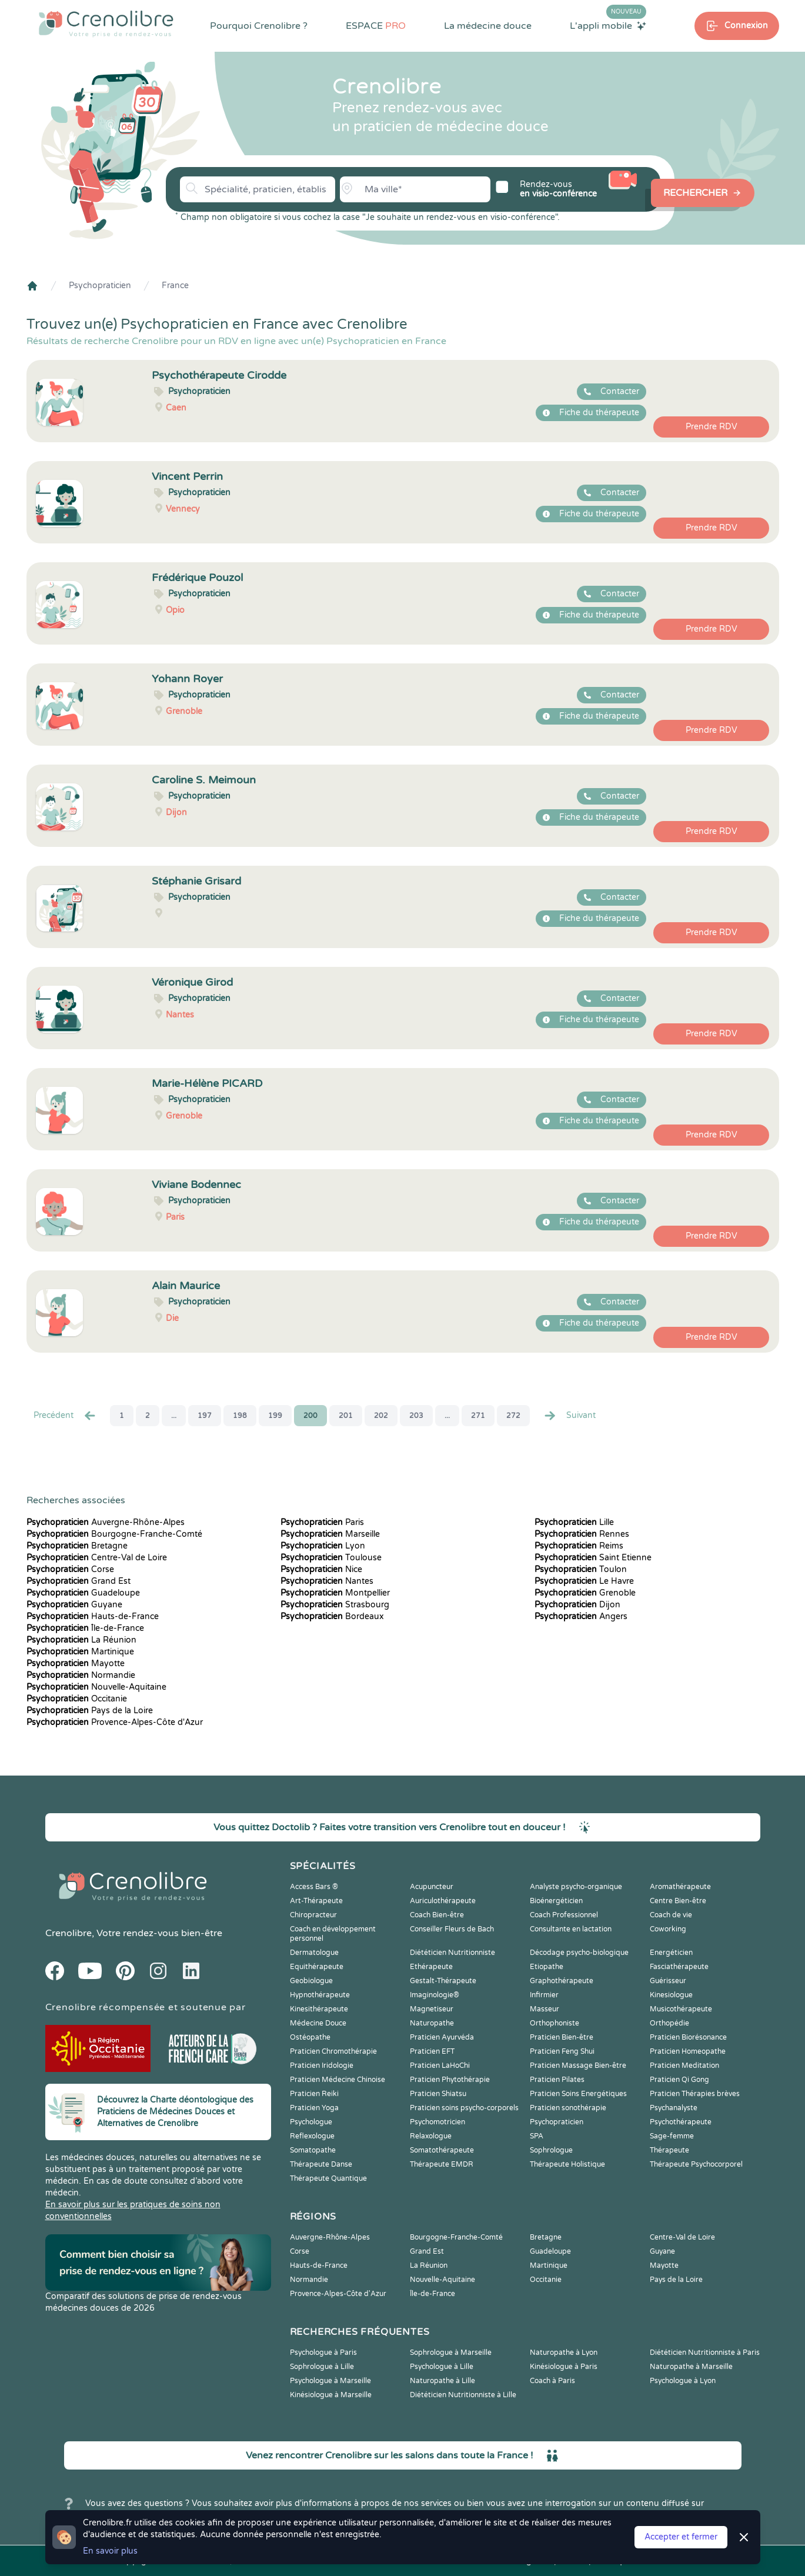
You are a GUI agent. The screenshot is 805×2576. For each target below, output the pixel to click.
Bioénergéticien (556, 1901)
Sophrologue (551, 2150)
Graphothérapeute (561, 1981)
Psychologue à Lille (441, 2367)
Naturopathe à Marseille (691, 2367)
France (175, 286)
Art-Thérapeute (316, 1901)
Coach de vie (671, 1915)
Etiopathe (546, 1967)
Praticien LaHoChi (440, 2065)
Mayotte (75, 1664)
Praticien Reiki (314, 2094)
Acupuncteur (431, 1887)
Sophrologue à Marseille (451, 2352)
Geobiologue (311, 1981)
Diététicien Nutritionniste (452, 1952)
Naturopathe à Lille (442, 2381)
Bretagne (77, 1546)
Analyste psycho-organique (576, 1887)
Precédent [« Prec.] (65, 1416)
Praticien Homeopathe (688, 2051)
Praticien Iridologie (321, 2065)
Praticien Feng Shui (562, 2051)
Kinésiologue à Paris (563, 2367)
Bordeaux (332, 1616)
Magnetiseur (431, 2009)
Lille (574, 1522)
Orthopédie (669, 2023)
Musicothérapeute (681, 2009)
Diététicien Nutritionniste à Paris (705, 2352)
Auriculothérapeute (443, 1901)
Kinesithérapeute (319, 2009)
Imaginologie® (434, 1995)
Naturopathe (432, 2023)
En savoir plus (110, 2551)
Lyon (322, 1546)
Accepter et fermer (680, 2537)
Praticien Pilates (557, 2080)
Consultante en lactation (571, 1929)
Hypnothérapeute (320, 1995)
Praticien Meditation (684, 2065)
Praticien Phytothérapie (450, 2080)
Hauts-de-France (92, 1616)
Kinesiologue (671, 1995)
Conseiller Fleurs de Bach (452, 1929)
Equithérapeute (316, 1967)
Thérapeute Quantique (328, 2178)
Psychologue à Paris (323, 2352)
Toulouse (331, 1558)
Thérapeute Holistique (567, 2164)
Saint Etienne (593, 1558)
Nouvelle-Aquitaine (96, 1687)
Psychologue (311, 2122)
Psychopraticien (100, 286)
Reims (579, 1546)
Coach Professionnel (564, 1915)
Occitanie (76, 1699)
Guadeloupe (83, 1593)
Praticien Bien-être (561, 2037)
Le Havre (584, 1581)
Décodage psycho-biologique (579, 1952)
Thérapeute (669, 2150)
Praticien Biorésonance (688, 2037)
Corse (70, 1569)
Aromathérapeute (680, 1887)
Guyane (74, 1605)
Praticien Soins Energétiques (578, 2094)
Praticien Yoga (314, 2108)
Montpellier (335, 1593)
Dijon (577, 1605)
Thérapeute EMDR (441, 2164)
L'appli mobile (608, 25)
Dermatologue (314, 1952)
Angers (581, 1616)
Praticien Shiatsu (438, 2094)
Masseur (544, 2009)
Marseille (330, 1534)
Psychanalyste (673, 2108)
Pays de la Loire (89, 1711)
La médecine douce (488, 26)
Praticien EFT (432, 2051)
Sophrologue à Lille (322, 2367)
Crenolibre (68, 1933)
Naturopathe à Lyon (563, 2352)
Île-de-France (85, 1628)
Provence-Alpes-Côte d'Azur (114, 1722)
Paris (322, 1522)
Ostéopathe (310, 2037)
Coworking (668, 1929)
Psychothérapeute (681, 2122)
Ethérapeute (431, 1967)
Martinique (80, 1652)
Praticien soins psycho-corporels (464, 2108)
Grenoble (585, 1593)
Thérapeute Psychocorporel (696, 2164)
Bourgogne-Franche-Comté (114, 1534)
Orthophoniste (554, 2023)
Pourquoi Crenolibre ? (259, 26)
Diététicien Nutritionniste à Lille (463, 2395)
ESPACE (376, 26)
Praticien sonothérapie (568, 2108)
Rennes (582, 1534)
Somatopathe (313, 2150)
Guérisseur (668, 1981)
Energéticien (671, 1952)
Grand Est (78, 1581)
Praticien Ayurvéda (442, 2037)
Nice (321, 1569)
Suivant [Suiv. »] (569, 1416)
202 (381, 1416)
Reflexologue (312, 2136)
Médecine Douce (318, 2023)
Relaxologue (431, 2136)
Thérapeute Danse (321, 2164)
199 (275, 1416)
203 (416, 1416)
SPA (536, 2136)
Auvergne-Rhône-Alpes (105, 1522)
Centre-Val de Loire (96, 1558)
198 (240, 1416)
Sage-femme (672, 2136)
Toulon (581, 1569)
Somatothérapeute (442, 2150)
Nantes (326, 1581)
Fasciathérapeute (679, 1967)
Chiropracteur (313, 1915)
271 (478, 1416)
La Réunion (81, 1640)
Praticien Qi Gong (679, 2080)
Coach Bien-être (437, 1915)
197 (205, 1416)
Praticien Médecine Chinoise (337, 2080)
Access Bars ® (314, 1887)
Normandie (80, 1675)
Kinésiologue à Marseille (331, 2395)
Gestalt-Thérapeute (443, 1981)
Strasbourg (334, 1605)
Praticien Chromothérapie (333, 2051)
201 (346, 1416)
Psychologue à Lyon (683, 2381)
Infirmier (544, 1995)
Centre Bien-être (678, 1901)
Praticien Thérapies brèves (695, 2094)
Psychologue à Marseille (330, 2381)
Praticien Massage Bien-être (578, 2065)
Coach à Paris (552, 2381)
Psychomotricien (437, 2122)
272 (513, 1416)
